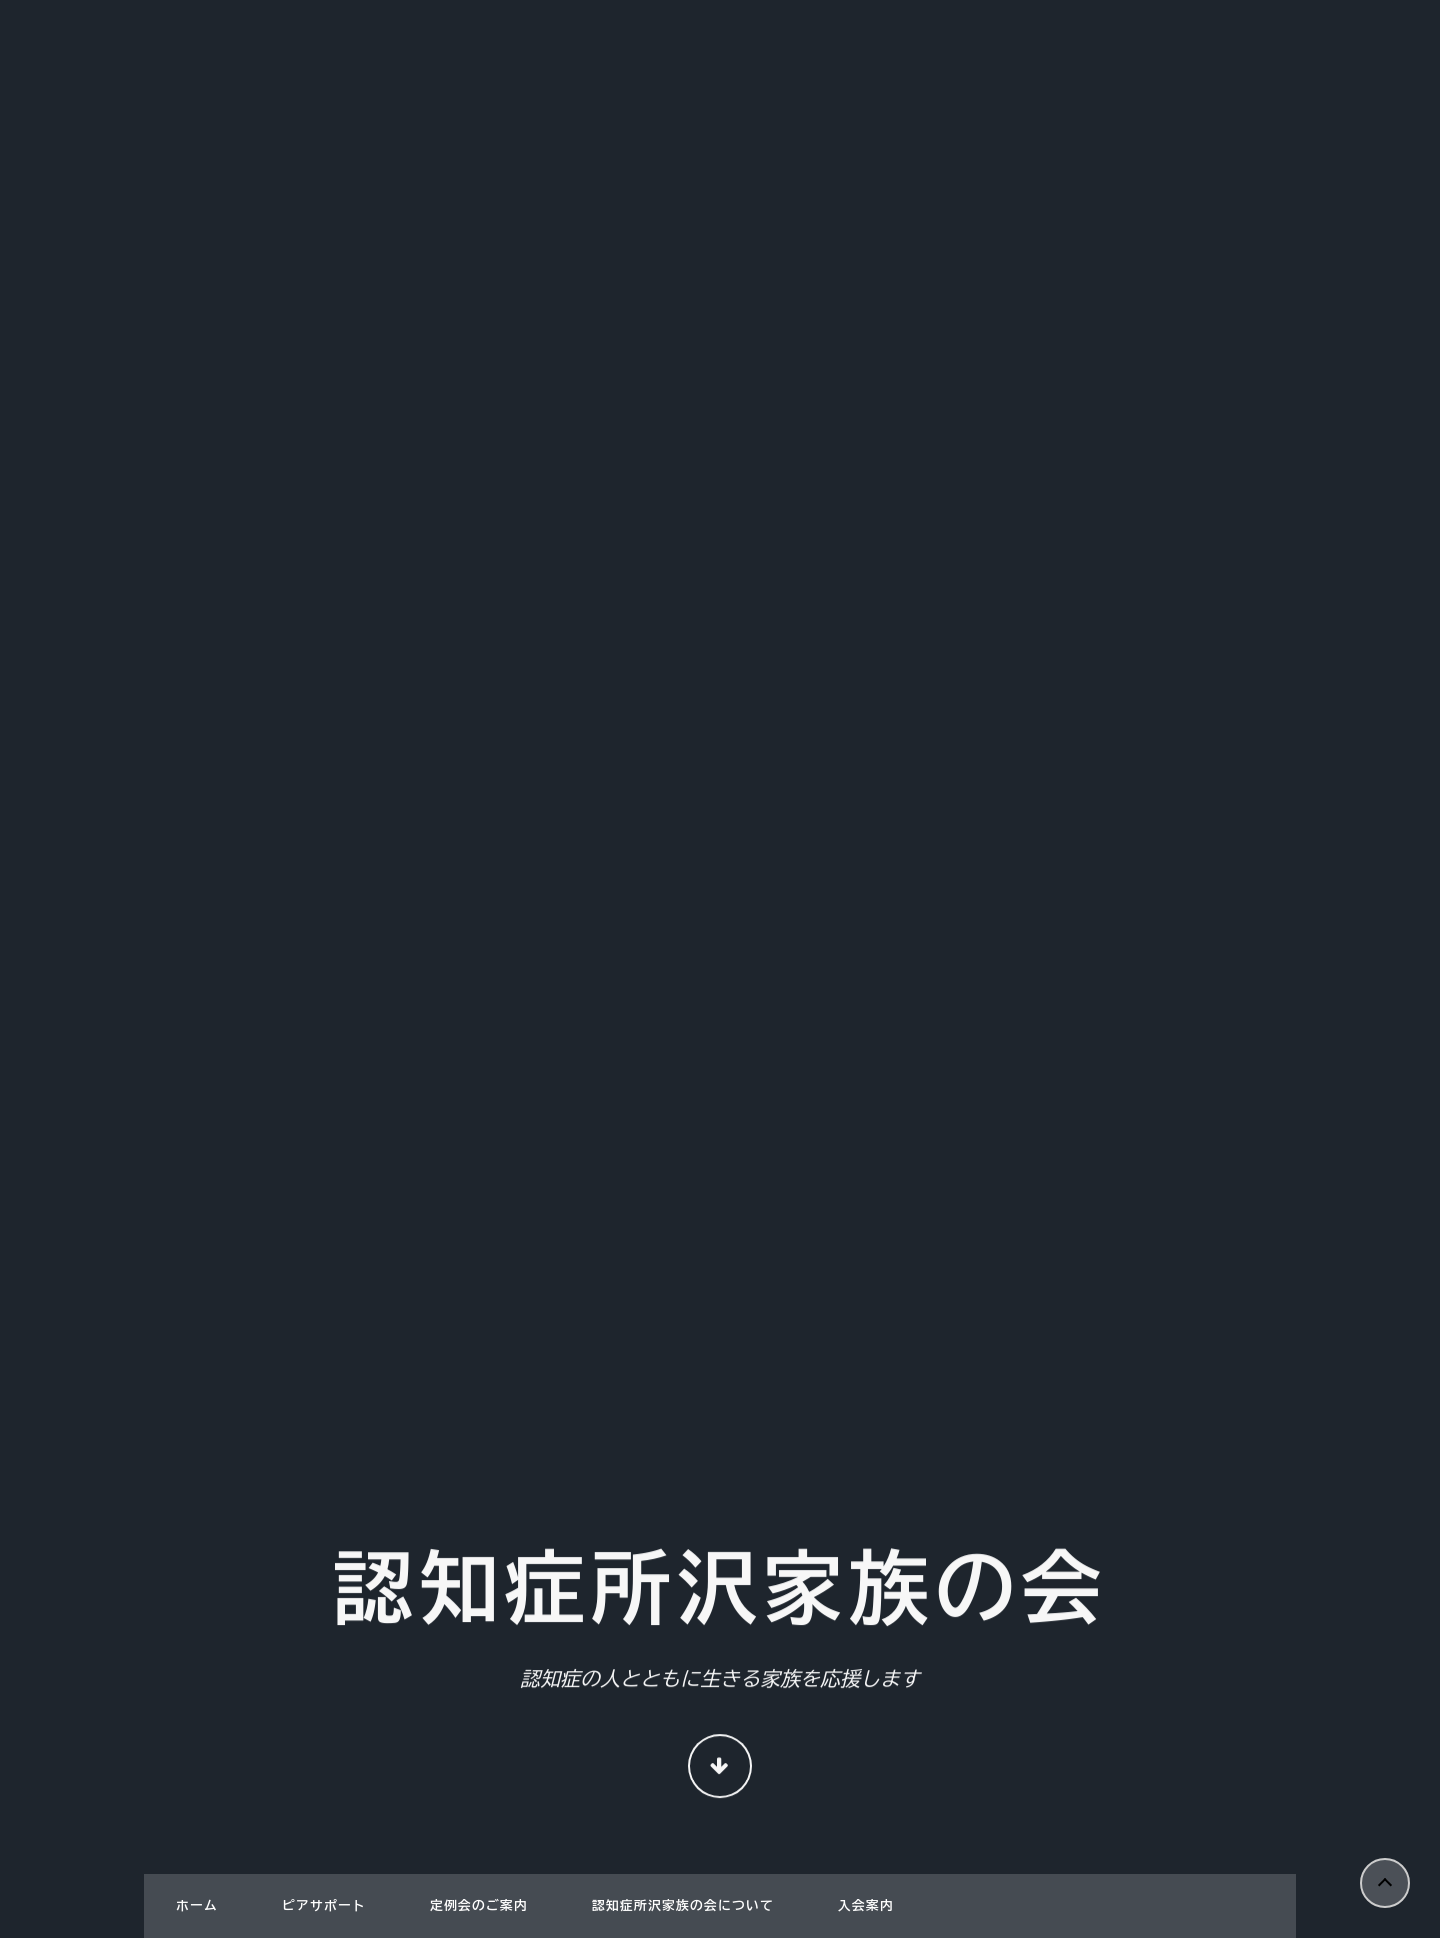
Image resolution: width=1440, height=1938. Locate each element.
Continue (720, 1769)
